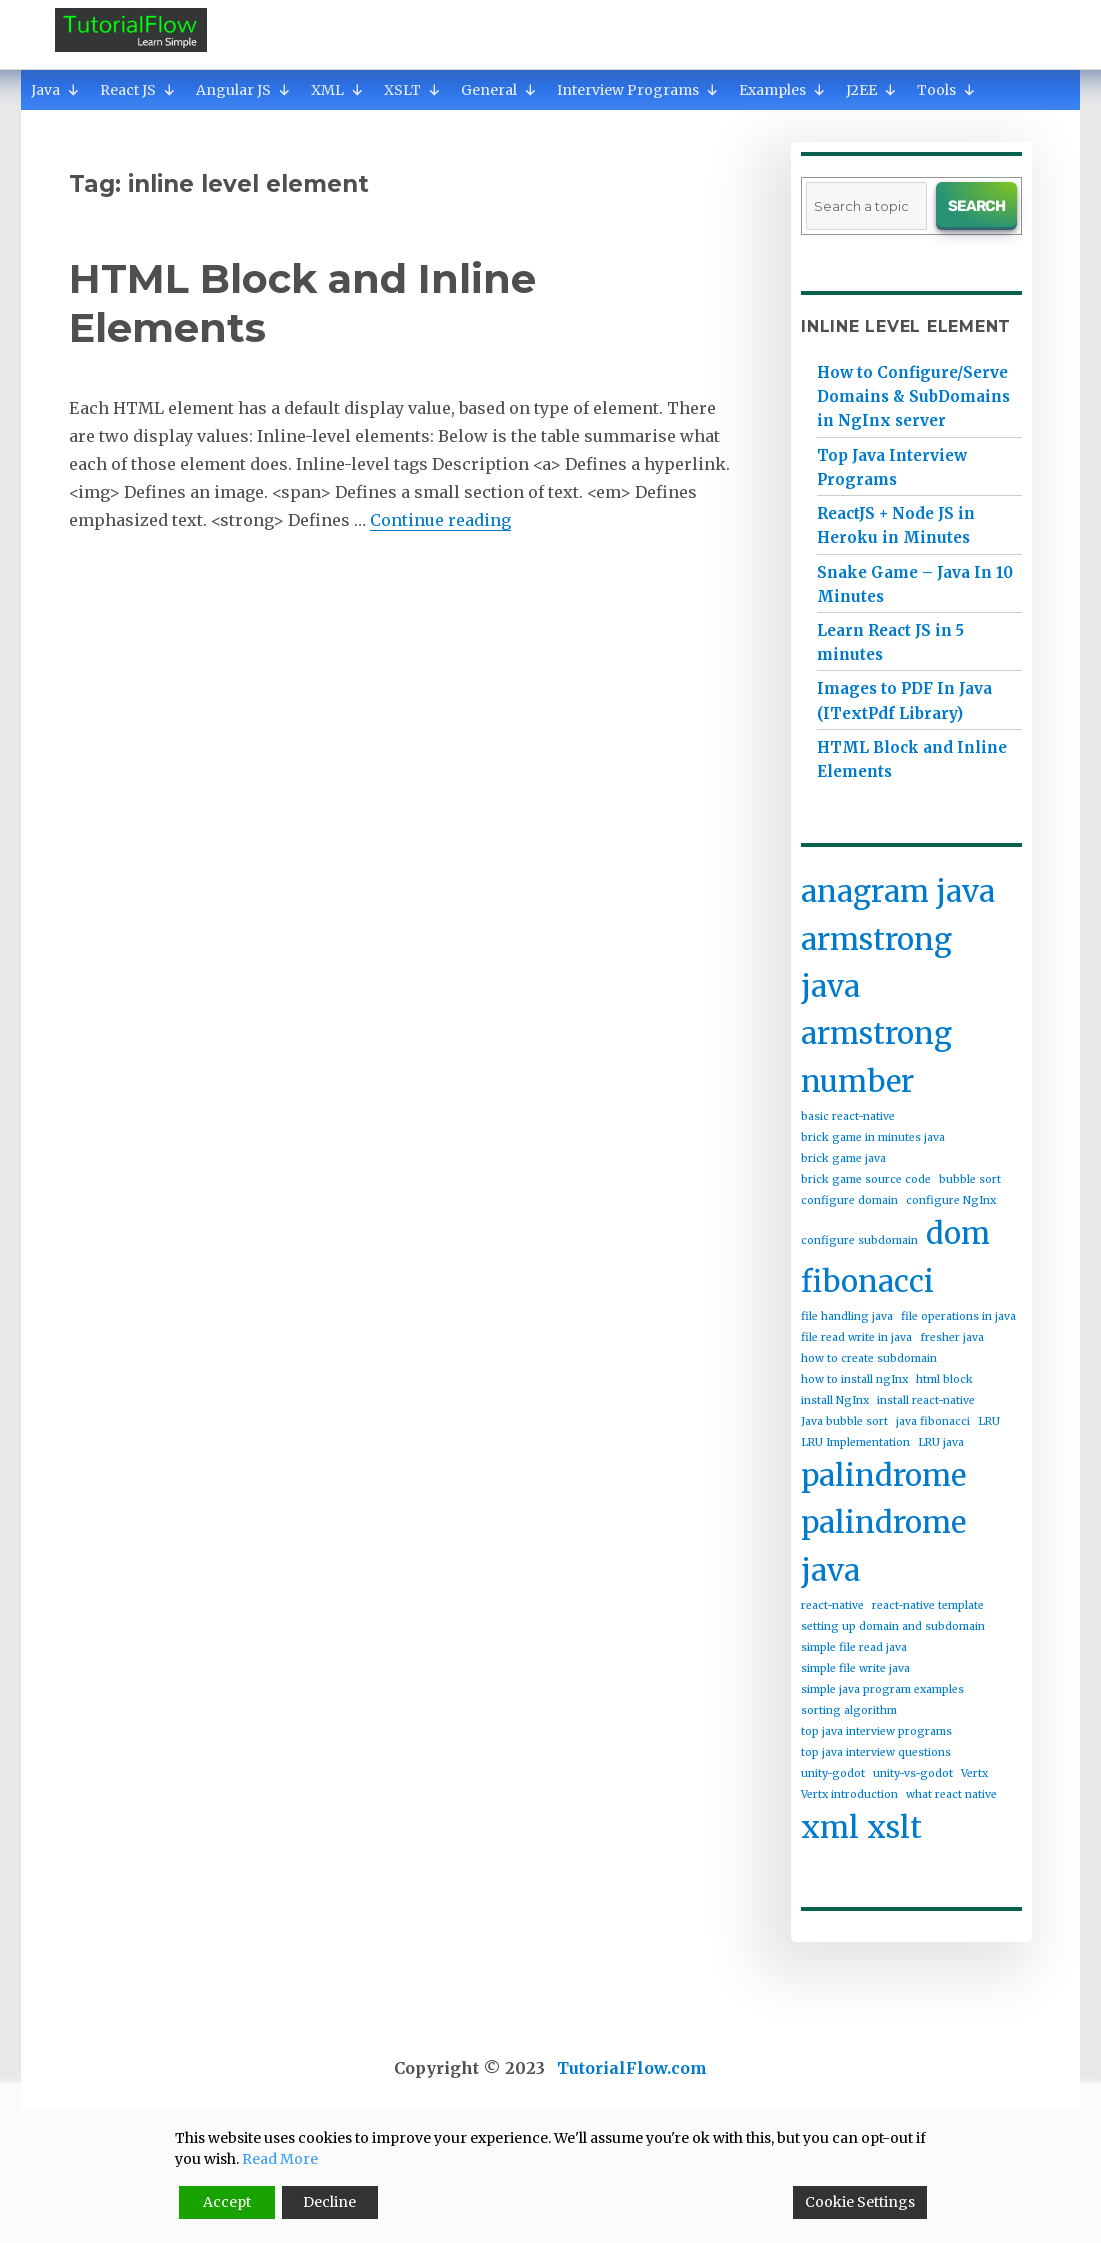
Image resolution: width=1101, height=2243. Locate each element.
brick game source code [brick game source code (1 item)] (866, 1179)
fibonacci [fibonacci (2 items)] (867, 1281)
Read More (280, 2159)
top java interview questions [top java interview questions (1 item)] (876, 1752)
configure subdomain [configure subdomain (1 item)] (859, 1240)
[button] (73, 90)
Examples (782, 90)
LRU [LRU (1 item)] (989, 1421)
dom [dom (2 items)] (958, 1233)
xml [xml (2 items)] (830, 1827)
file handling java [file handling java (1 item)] (847, 1316)
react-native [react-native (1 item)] (832, 1605)
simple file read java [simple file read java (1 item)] (854, 1647)
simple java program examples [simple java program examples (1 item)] (882, 1689)
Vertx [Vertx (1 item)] (974, 1773)
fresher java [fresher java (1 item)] (952, 1337)
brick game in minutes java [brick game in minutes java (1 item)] (873, 1137)
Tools (946, 90)
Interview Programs (638, 90)
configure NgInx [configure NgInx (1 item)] (951, 1200)
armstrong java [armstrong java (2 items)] (876, 963)
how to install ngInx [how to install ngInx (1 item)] (854, 1379)
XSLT (412, 90)
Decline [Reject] (329, 2202)
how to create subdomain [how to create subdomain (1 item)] (869, 1358)
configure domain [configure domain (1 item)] (849, 1200)
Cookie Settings (860, 2202)
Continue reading (440, 520)
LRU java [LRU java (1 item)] (941, 1442)
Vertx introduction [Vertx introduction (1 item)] (849, 1794)
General (499, 90)
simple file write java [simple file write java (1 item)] (855, 1668)
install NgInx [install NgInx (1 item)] (835, 1400)
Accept (227, 2202)
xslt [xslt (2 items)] (894, 1827)
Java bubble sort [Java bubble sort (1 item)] (844, 1421)
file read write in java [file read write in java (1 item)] (856, 1337)
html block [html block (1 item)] (944, 1379)
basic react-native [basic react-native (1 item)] (848, 1116)
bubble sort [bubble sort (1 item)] (970, 1179)
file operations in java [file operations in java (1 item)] (958, 1316)
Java (55, 90)
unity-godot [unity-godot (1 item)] (833, 1773)
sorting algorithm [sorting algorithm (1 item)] (849, 1710)
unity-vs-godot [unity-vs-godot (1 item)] (913, 1773)
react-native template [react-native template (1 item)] (928, 1605)
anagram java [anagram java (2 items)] (898, 891)
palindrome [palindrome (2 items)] (883, 1475)
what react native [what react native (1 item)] (951, 1794)
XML (337, 90)
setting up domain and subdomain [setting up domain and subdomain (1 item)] (893, 1626)
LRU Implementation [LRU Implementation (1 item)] (855, 1442)
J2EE (871, 90)
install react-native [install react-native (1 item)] (926, 1400)
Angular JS (243, 90)
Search (976, 206)
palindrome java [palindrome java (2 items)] (883, 1546)
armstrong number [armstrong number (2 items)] (876, 1057)
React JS (138, 90)
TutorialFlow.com (632, 2068)
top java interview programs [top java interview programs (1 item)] (876, 1731)
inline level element (906, 326)
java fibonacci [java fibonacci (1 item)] (933, 1421)
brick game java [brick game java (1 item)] (843, 1158)
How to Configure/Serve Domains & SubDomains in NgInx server (913, 396)
